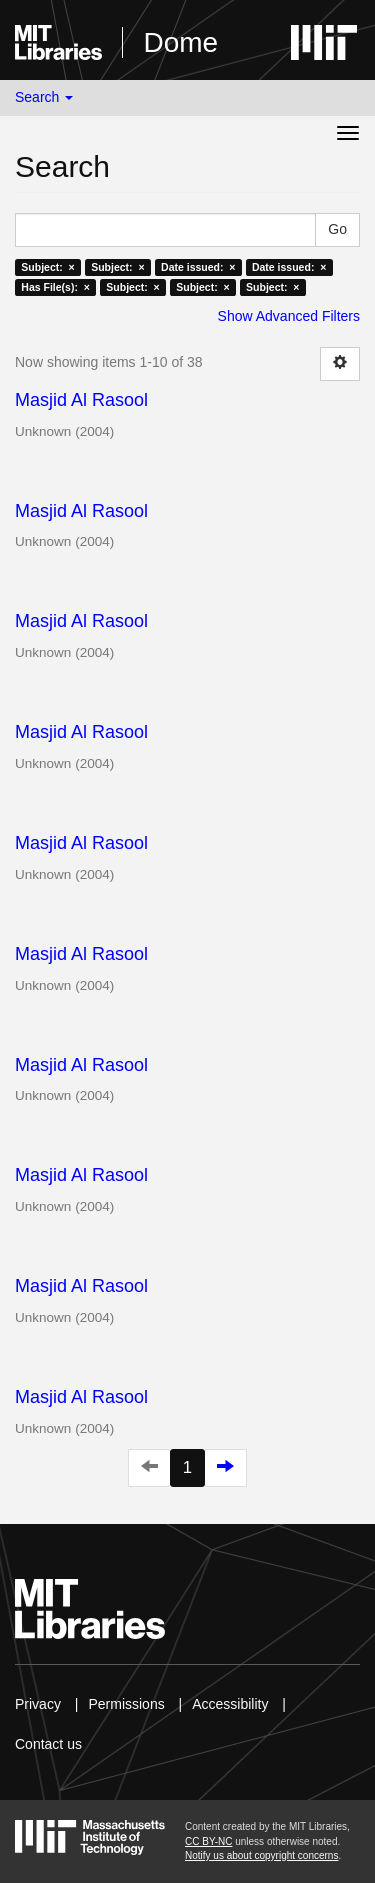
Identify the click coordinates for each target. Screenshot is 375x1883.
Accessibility (230, 1704)
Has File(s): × (55, 287)
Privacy (38, 1704)
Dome (180, 42)
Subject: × (47, 267)
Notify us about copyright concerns (261, 1855)
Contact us (48, 1744)
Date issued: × (198, 267)
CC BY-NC (208, 1841)
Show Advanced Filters (289, 316)
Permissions (126, 1704)
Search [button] (44, 97)
